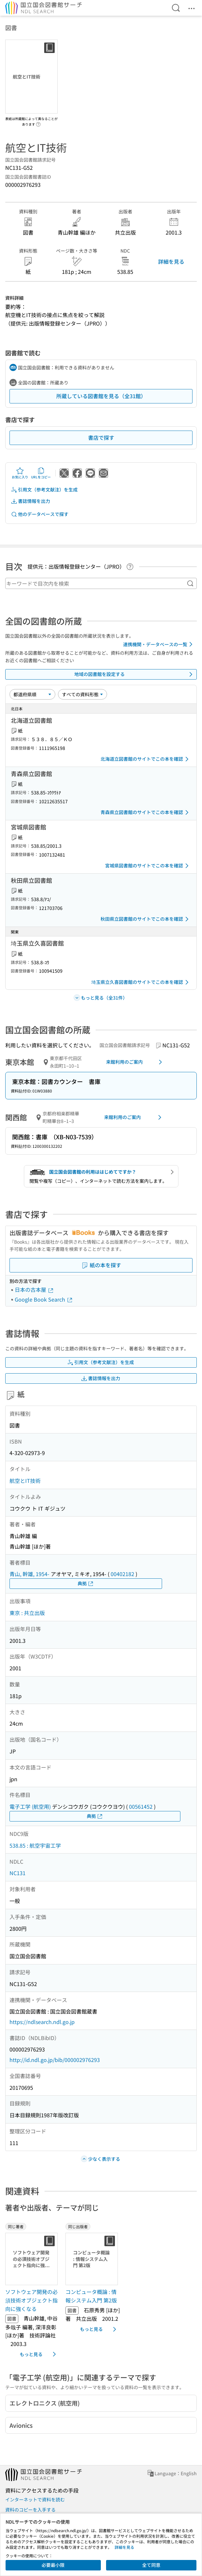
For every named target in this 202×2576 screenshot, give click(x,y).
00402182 (122, 1574)
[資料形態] (82, 694)
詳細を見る (171, 261)
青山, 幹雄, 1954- (29, 1574)
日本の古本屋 (34, 1289)
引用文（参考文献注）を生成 (44, 489)
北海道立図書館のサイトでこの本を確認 (146, 759)
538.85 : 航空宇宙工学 (35, 1845)
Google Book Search (44, 1299)
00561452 (141, 1806)
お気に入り (20, 473)
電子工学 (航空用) (30, 1806)
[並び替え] (32, 694)
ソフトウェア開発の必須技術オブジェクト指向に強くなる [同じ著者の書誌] (31, 2300)
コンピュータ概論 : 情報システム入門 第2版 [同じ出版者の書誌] (91, 2296)
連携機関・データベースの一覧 (159, 644)
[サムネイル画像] (32, 2259)
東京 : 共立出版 (27, 1613)
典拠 (86, 1583)
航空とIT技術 (25, 1480)
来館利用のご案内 (135, 1062)
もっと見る (39, 2354)
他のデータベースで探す (39, 514)
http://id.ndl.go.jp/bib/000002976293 (54, 2060)
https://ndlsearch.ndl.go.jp (42, 2022)
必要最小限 (53, 2565)
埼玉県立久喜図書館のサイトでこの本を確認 (141, 982)
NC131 (17, 1873)
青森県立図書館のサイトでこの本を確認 (146, 812)
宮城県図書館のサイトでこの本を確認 (148, 866)
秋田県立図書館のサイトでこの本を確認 (146, 919)
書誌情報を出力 (30, 501)
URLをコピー (41, 473)
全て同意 (151, 2565)
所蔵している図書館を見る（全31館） (101, 396)
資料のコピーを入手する (30, 2509)
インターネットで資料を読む (35, 2499)
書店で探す (101, 437)
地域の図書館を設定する (134, 674)
